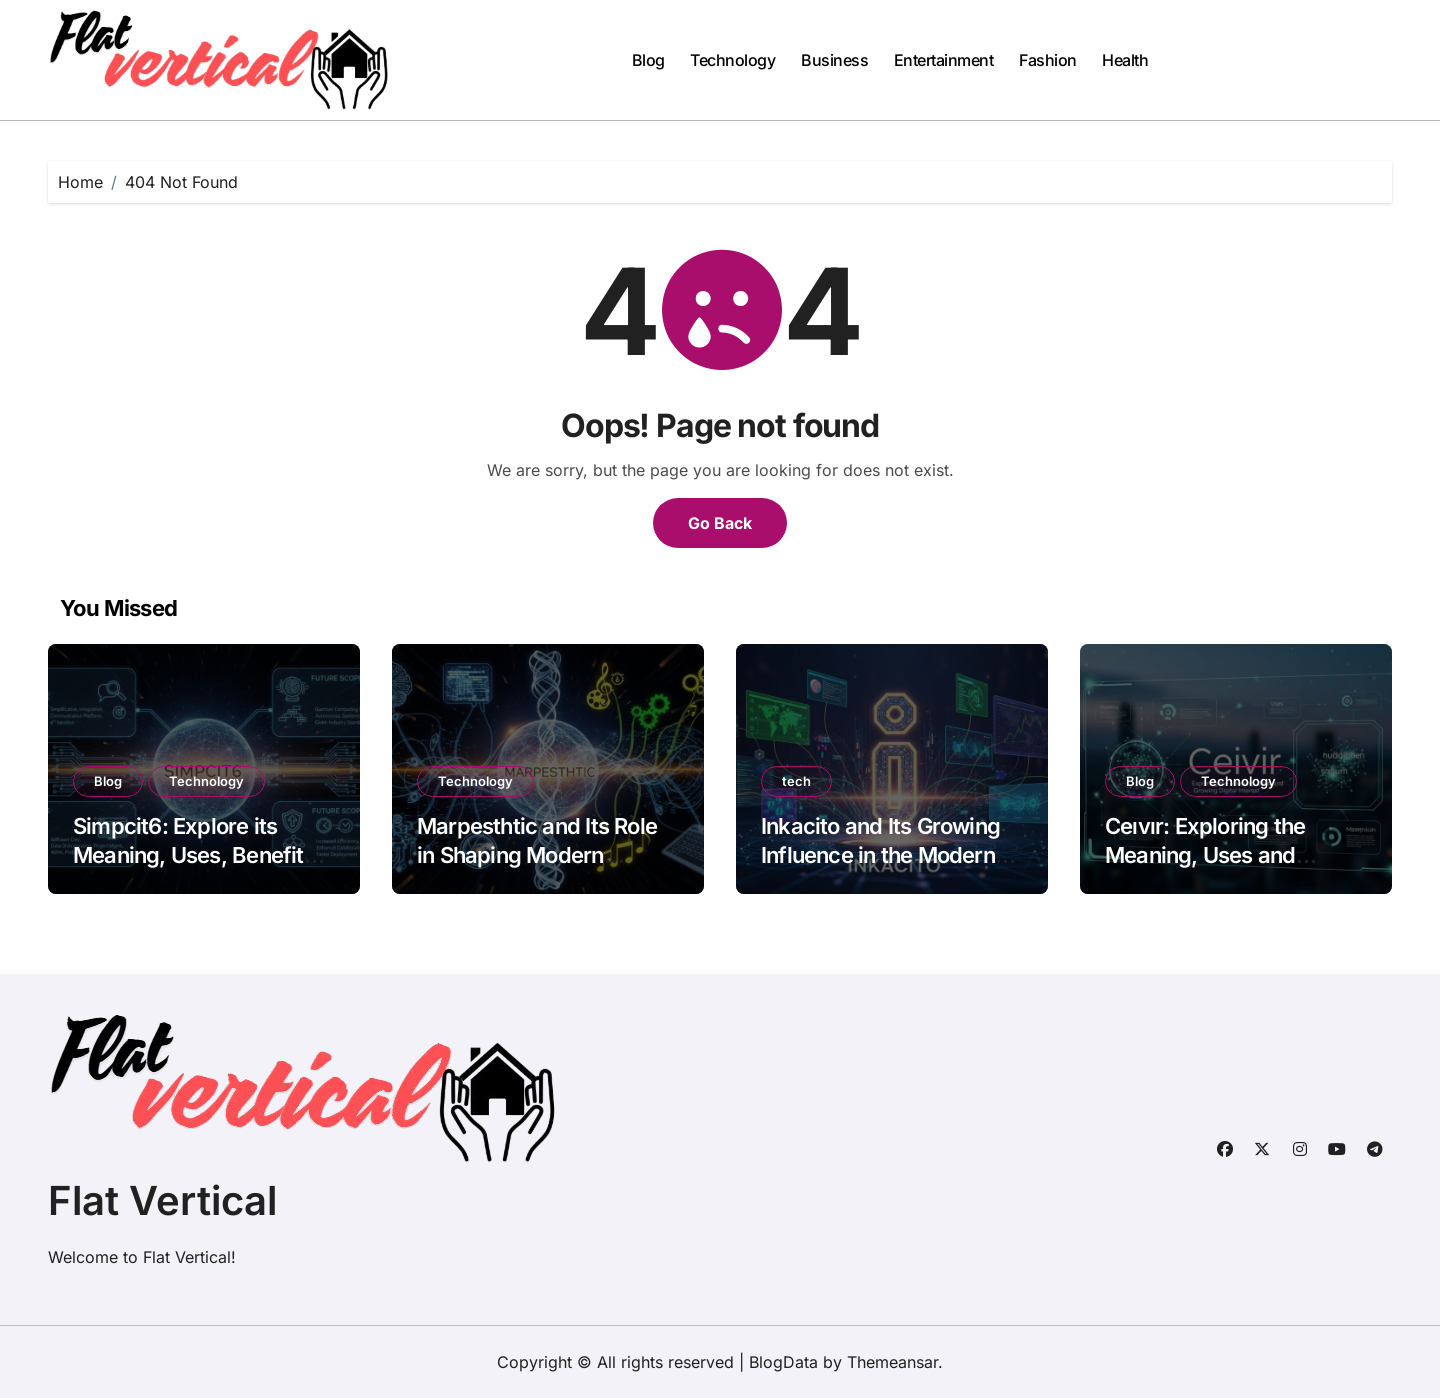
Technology (732, 60)
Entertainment (944, 60)
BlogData (783, 1362)
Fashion (1048, 60)
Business (834, 60)
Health (1125, 60)
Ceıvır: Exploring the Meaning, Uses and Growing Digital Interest (1221, 854)
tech (796, 781)
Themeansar (892, 1362)
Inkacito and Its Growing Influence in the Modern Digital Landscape (880, 854)
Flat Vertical (162, 1200)
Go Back (720, 523)
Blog (648, 60)
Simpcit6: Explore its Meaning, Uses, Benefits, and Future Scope (197, 854)
